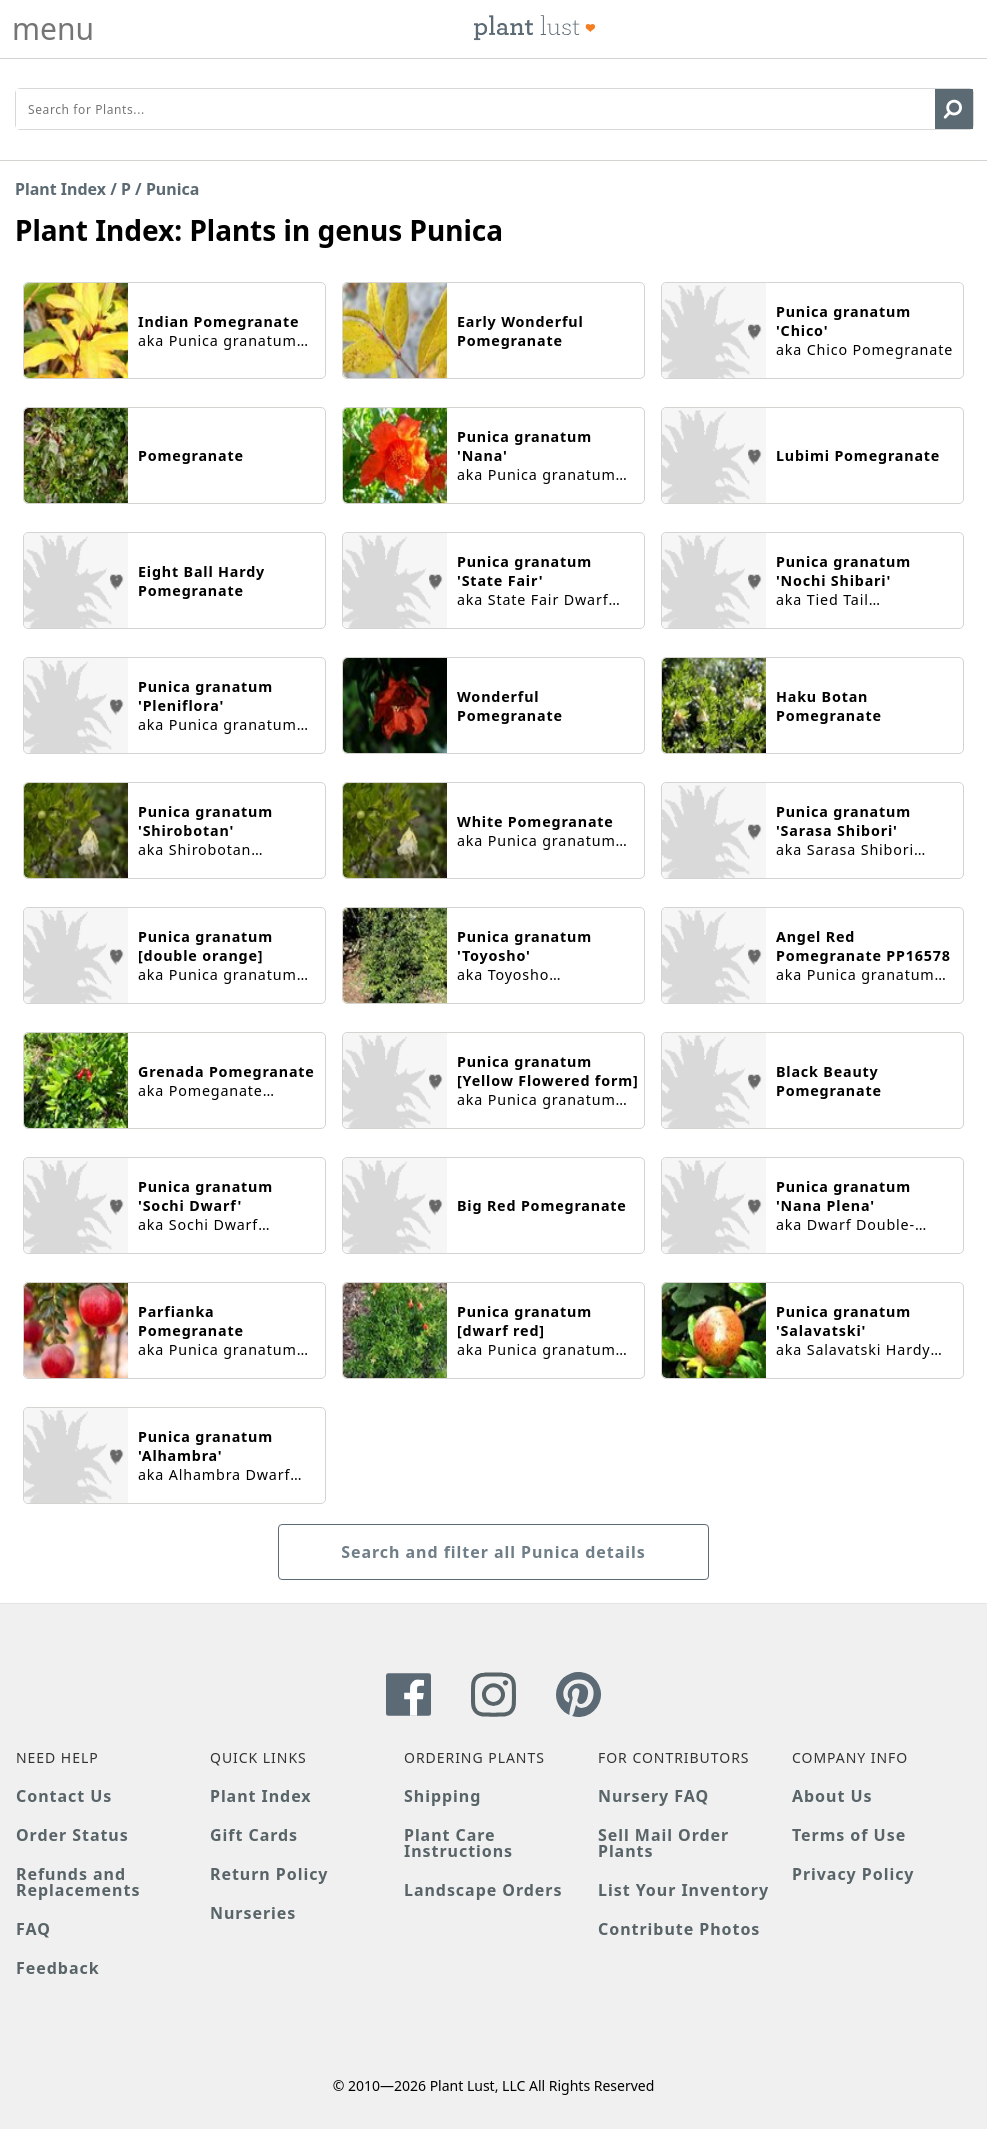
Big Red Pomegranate (542, 1205)
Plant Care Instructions (458, 1843)
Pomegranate (191, 455)
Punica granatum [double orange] (205, 946)
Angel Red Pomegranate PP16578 (863, 946)
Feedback (58, 1968)
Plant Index (60, 189)
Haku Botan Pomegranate (829, 706)
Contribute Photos (679, 1929)
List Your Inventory (683, 1890)
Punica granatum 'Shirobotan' (205, 821)
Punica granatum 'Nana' (524, 446)
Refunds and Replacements (78, 1882)
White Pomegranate (535, 821)
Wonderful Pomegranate (510, 706)
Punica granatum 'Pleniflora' (205, 696)
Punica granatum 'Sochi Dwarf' (205, 1196)
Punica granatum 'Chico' (843, 321)
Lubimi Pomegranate (858, 455)
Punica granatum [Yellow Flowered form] (548, 1071)
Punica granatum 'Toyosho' (524, 946)
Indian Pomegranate (218, 321)
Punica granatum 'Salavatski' (843, 1321)
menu (53, 29)
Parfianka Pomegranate (191, 1321)
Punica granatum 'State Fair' (524, 571)
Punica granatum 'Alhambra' (205, 1446)
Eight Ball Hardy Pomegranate (201, 581)
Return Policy (269, 1874)
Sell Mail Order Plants (663, 1843)
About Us (832, 1796)
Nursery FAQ (653, 1796)
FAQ (33, 1929)
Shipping (442, 1796)
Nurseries (253, 1913)
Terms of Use (849, 1835)
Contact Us (64, 1796)
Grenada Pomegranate (226, 1071)
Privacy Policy (853, 1874)
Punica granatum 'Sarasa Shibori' (843, 821)
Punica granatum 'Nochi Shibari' (843, 571)
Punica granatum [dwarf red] (524, 1321)
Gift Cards (254, 1835)
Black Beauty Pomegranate (829, 1081)
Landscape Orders (483, 1890)
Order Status (72, 1835)
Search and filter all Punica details (493, 1552)
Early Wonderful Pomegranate (520, 331)
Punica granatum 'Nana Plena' (843, 1196)
